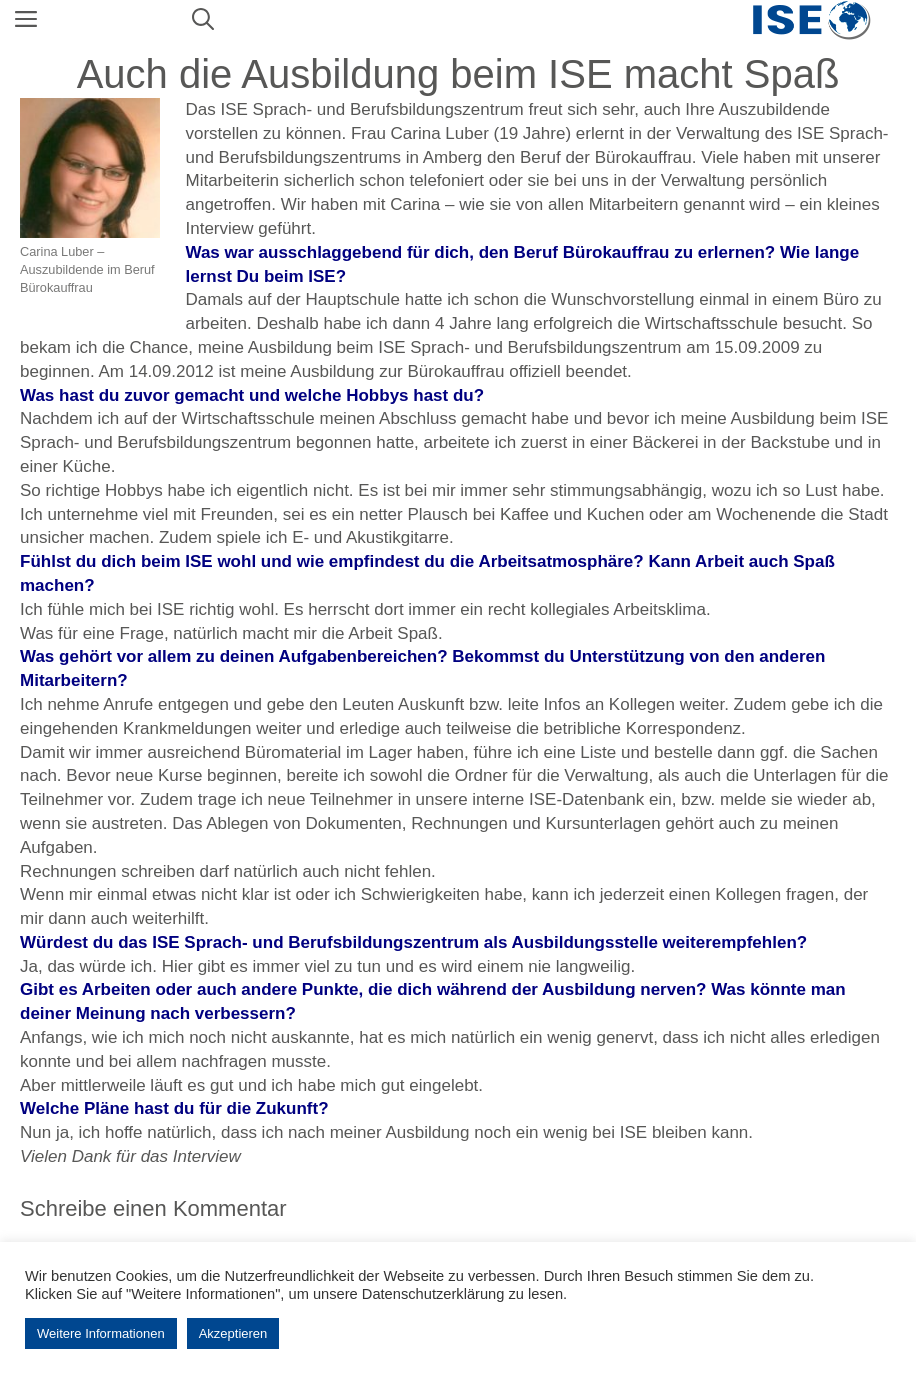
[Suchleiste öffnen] (203, 20)
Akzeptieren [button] (233, 1333)
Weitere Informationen (101, 1333)
